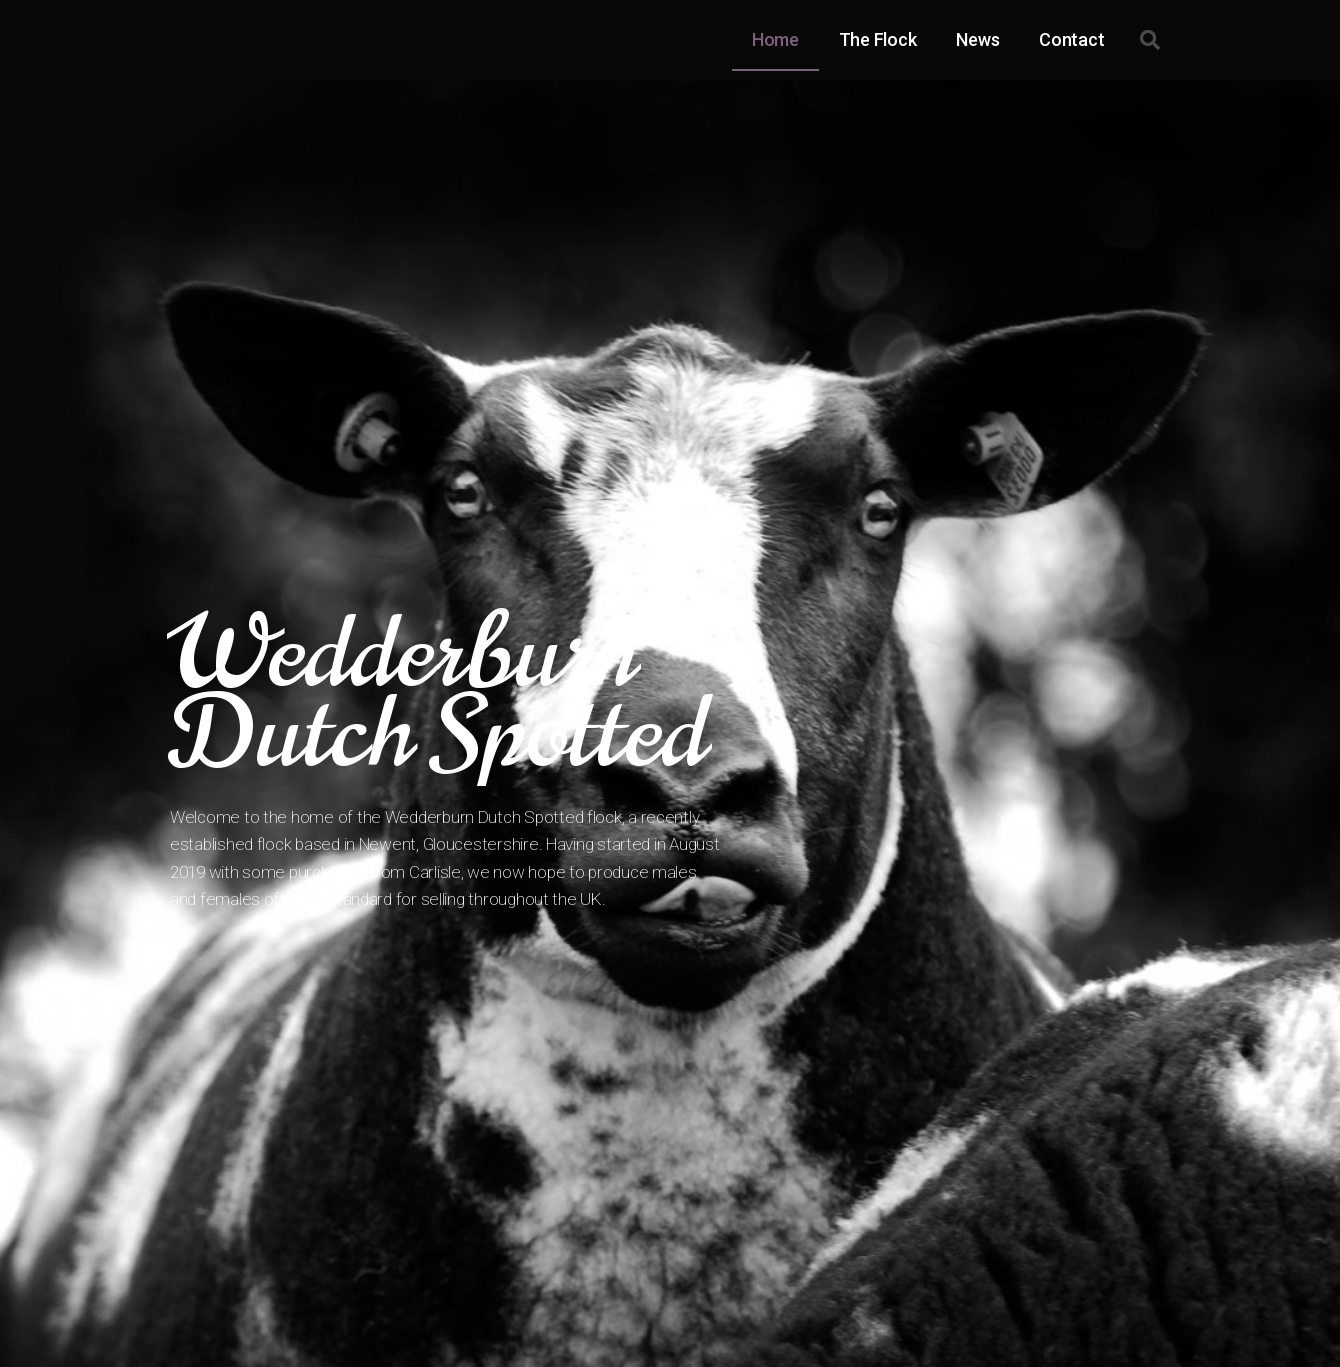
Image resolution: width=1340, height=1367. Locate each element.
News (977, 39)
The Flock (878, 39)
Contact (1071, 39)
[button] (1150, 40)
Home (775, 39)
